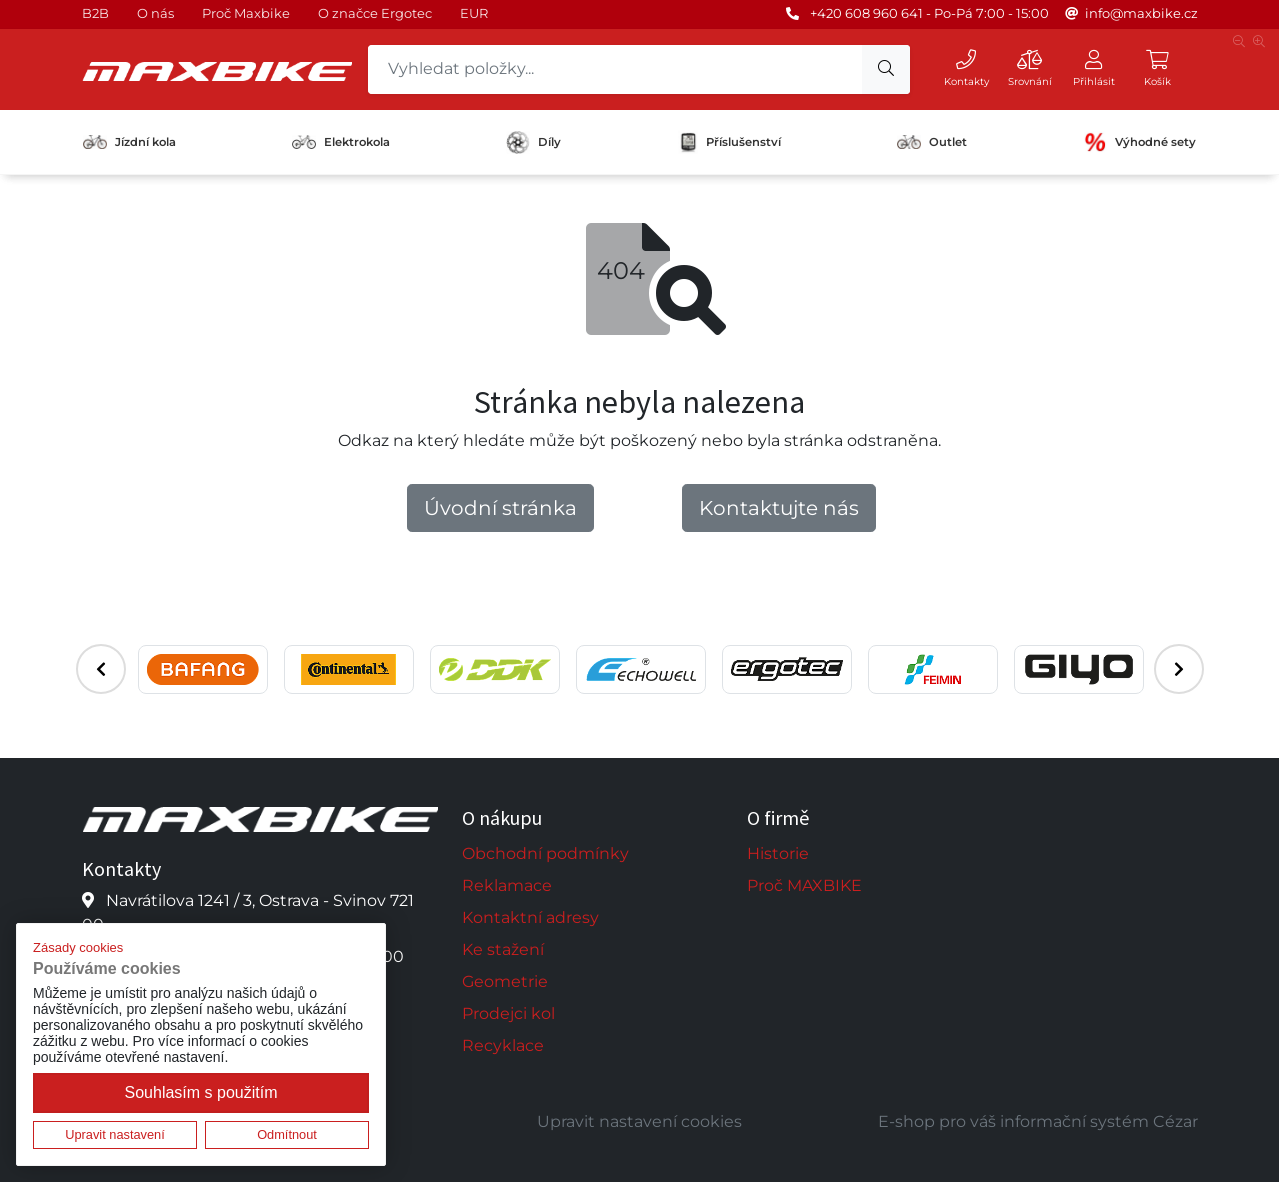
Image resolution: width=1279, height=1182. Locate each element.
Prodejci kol (508, 1013)
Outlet (932, 142)
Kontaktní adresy (530, 917)
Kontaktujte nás (779, 508)
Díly (533, 142)
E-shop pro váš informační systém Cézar (1038, 1121)
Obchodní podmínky (545, 853)
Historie (778, 853)
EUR (474, 13)
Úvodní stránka (500, 508)
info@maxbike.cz (1141, 13)
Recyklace (503, 1045)
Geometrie (505, 981)
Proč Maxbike (246, 13)
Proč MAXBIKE (804, 885)
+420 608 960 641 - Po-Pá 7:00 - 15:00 (929, 13)
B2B (95, 13)
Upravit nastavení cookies (639, 1121)
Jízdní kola (129, 142)
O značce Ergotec (375, 13)
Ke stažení (503, 949)
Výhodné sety (1139, 142)
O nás (155, 13)
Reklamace (507, 885)
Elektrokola (341, 142)
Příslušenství (729, 142)
